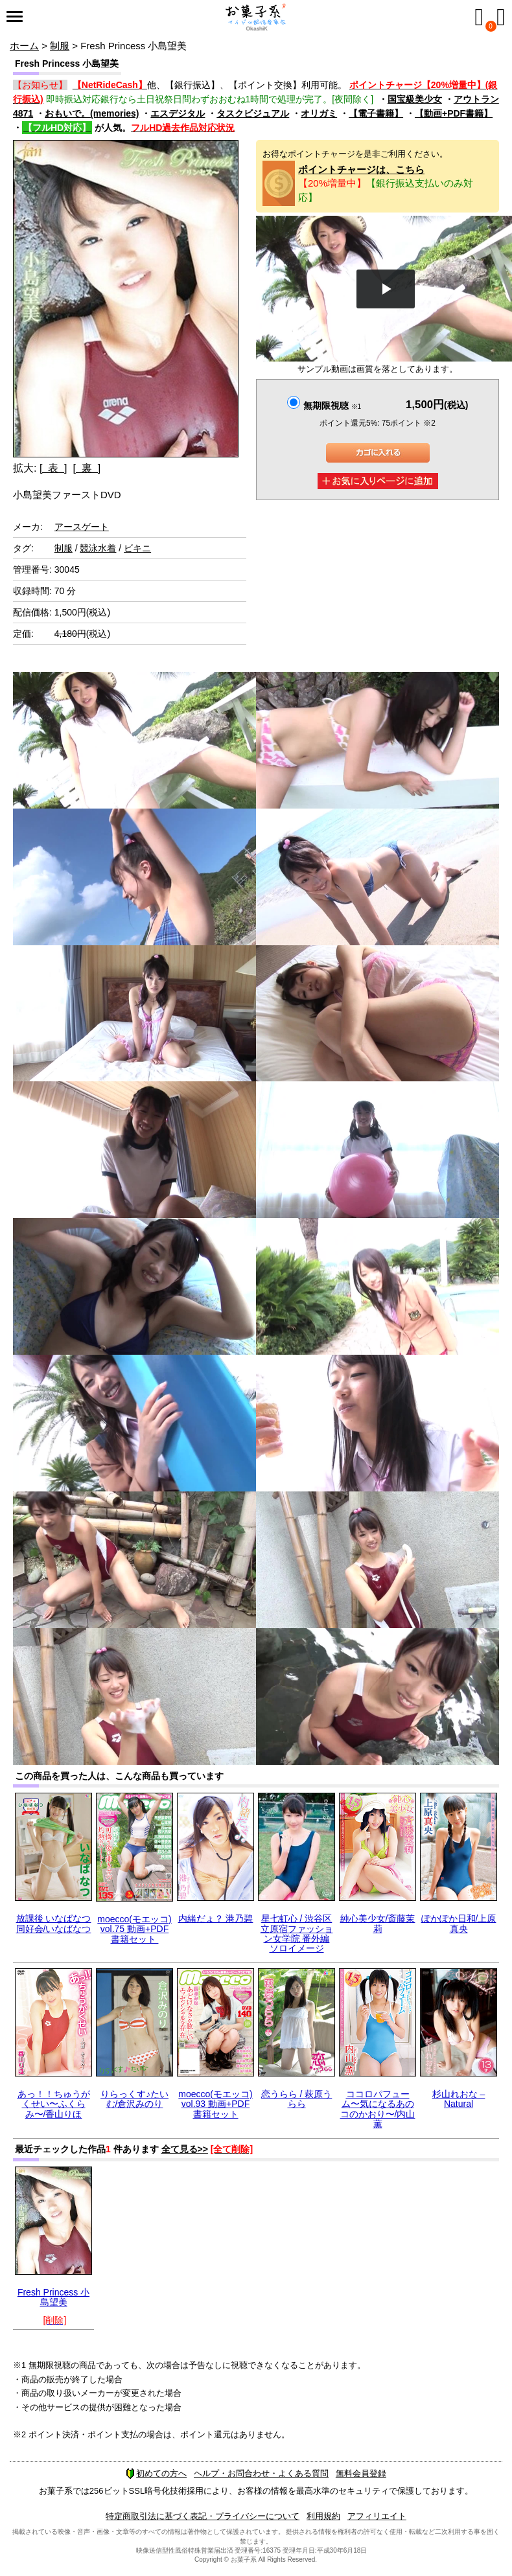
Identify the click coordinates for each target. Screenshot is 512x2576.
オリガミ (319, 113)
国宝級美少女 (415, 99)
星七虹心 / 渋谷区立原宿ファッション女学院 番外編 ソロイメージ (297, 1933)
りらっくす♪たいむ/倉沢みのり (134, 2099)
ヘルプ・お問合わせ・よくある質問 (261, 2473)
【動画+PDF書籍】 (454, 113)
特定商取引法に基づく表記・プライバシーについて (202, 2516)
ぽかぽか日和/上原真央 (458, 1923)
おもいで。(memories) (92, 113)
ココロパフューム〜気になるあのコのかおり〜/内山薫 (377, 2109)
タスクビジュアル (252, 113)
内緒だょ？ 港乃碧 (215, 1918)
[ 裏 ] (86, 468)
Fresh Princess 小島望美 (53, 2297)
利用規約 (323, 2516)
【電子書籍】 (376, 113)
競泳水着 (98, 548)
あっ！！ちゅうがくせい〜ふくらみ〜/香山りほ (53, 2104)
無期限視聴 (332, 405)
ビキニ (137, 548)
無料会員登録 (361, 2473)
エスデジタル (177, 113)
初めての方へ (156, 2473)
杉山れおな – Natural (458, 2099)
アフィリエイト (376, 2516)
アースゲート (81, 527)
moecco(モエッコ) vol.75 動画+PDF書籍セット (134, 1929)
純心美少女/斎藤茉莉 (377, 1923)
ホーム (24, 45)
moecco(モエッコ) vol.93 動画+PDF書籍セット (215, 2104)
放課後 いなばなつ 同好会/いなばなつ (53, 1923)
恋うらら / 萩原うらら (296, 2099)
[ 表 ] (53, 468)
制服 (59, 45)
